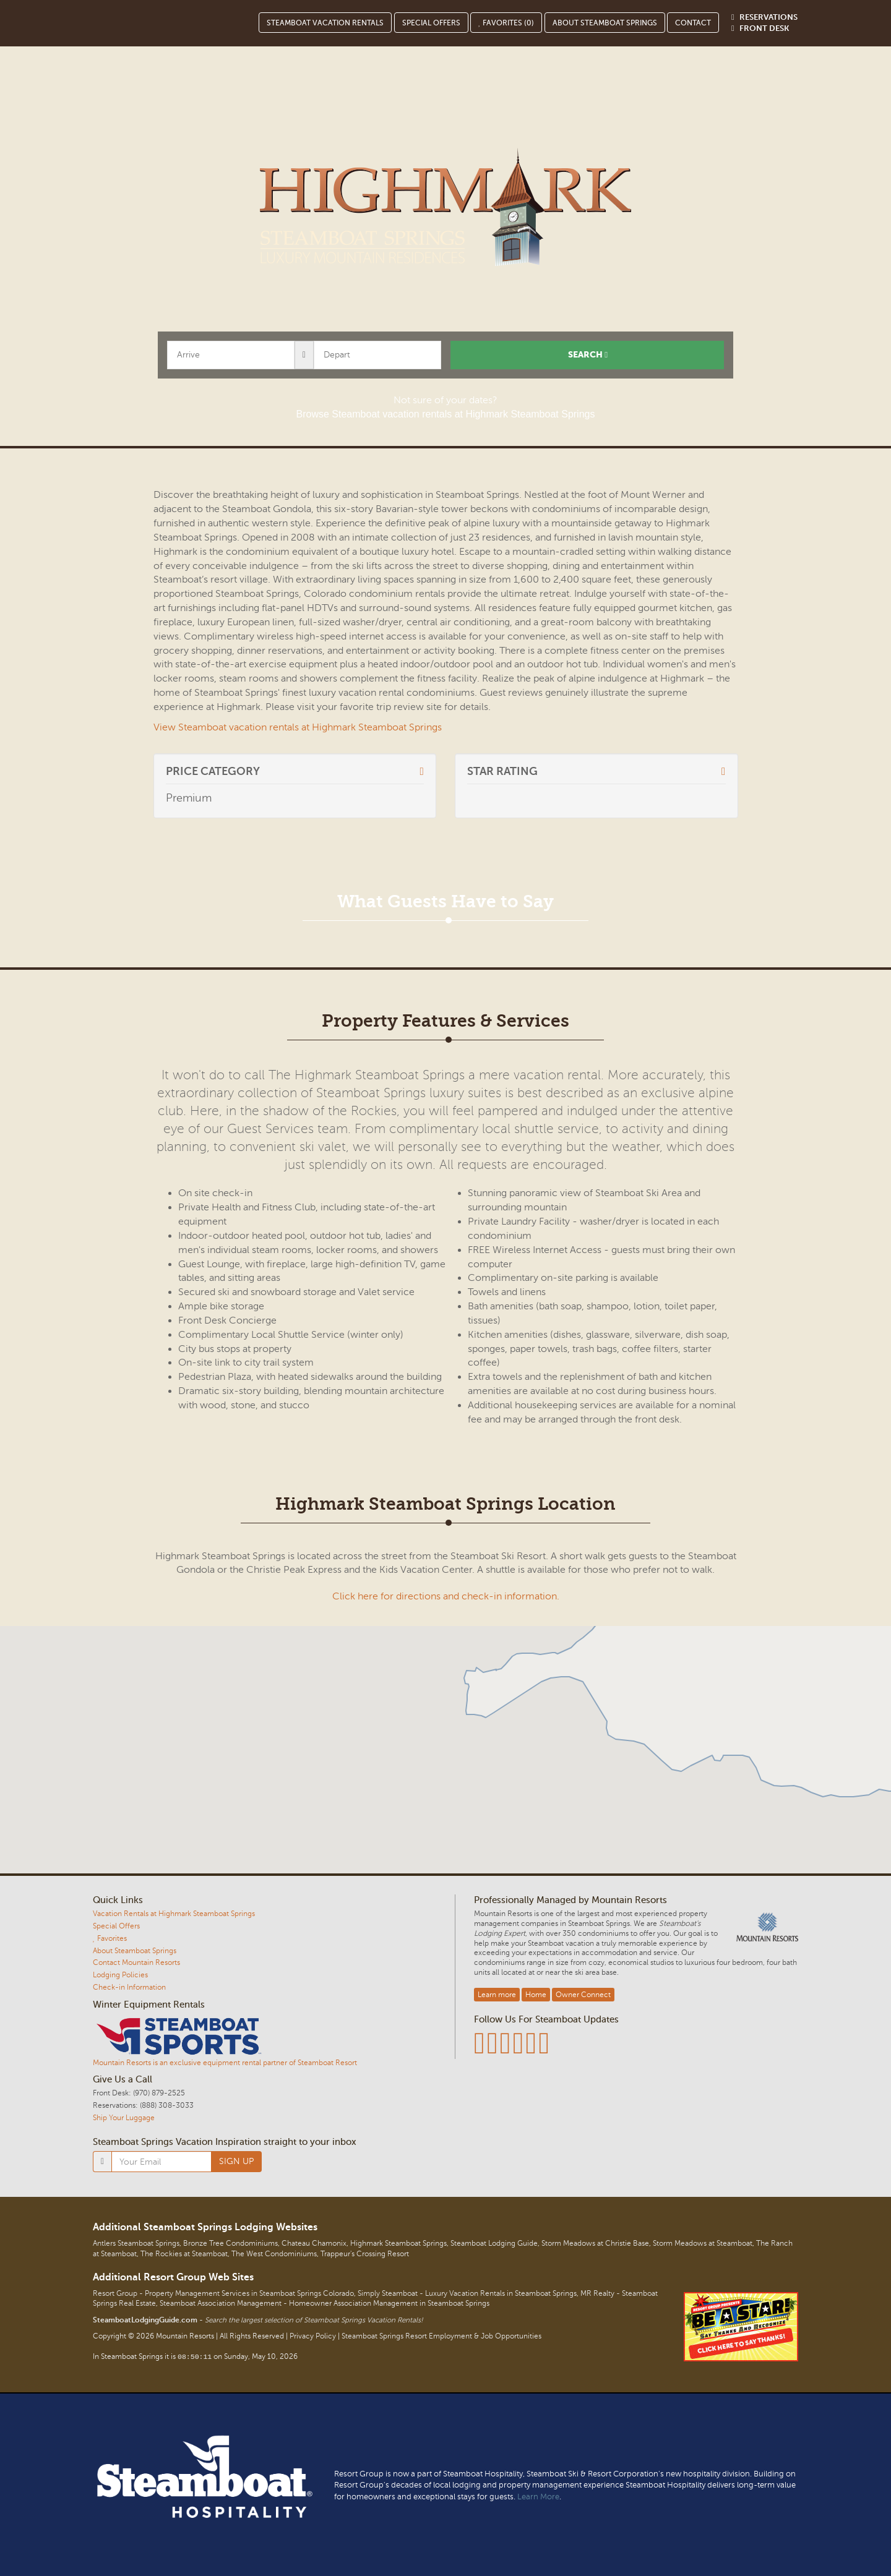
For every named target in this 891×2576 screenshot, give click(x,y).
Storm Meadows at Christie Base (595, 2244)
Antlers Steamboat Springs (136, 2244)
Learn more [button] (497, 1994)
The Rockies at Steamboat (184, 2254)
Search (588, 354)
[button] (445, 1742)
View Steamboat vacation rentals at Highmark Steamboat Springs (297, 727)
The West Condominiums (274, 2254)
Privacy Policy (313, 2336)
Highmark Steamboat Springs (398, 2244)
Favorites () (506, 23)
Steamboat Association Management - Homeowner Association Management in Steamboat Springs (324, 2304)
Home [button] (535, 1994)
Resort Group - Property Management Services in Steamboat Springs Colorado (223, 2294)
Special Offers (431, 23)
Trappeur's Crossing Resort (365, 2254)
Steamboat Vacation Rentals (325, 23)
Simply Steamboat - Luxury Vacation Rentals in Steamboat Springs (467, 2294)
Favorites (110, 1938)
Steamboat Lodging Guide (494, 2244)
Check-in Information (129, 1987)
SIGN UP (236, 2161)
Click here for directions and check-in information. (445, 1596)
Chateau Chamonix (314, 2244)
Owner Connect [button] (583, 1994)
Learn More (538, 2497)
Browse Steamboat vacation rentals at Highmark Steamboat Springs (445, 414)
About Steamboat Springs (605, 23)
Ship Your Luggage (124, 2117)
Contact (693, 23)
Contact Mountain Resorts (136, 1962)
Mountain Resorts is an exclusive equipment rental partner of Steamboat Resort (225, 2062)
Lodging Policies (120, 1975)
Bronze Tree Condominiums (230, 2244)
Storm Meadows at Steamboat (702, 2244)
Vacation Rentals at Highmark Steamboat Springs (174, 1913)
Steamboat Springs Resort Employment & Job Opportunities (441, 2336)
